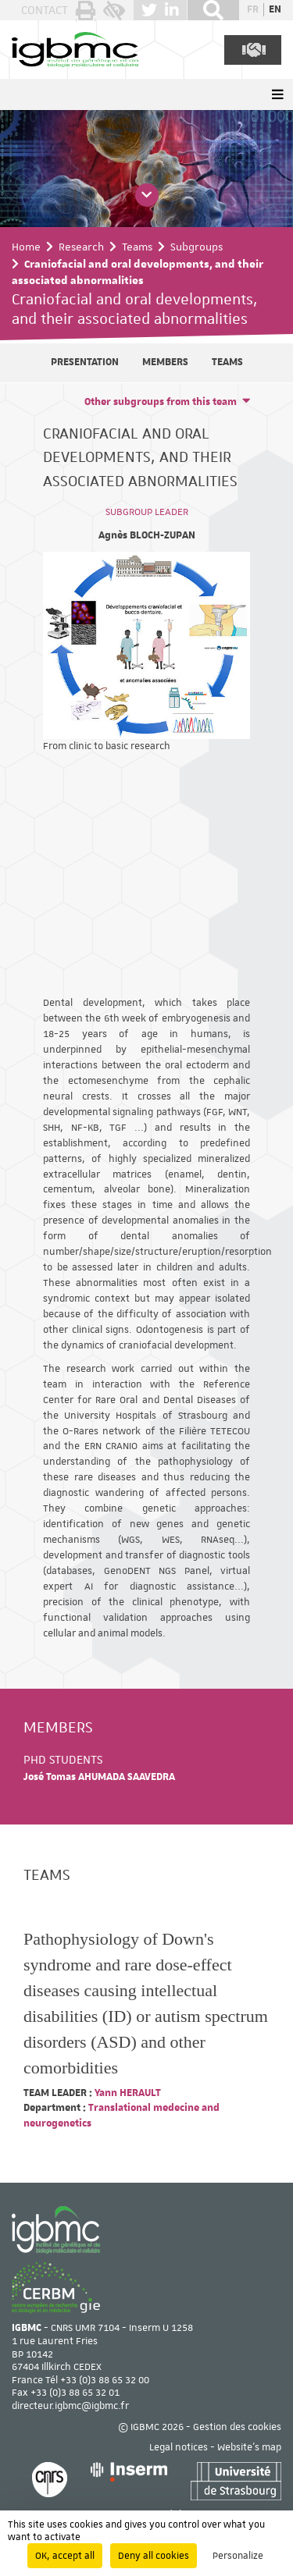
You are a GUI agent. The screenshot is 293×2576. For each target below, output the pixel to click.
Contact (44, 10)
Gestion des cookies (237, 2427)
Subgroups (196, 247)
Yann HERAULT (126, 2093)
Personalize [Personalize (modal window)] (238, 2555)
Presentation (85, 362)
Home (26, 247)
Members (165, 362)
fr (253, 9)
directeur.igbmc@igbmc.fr (70, 2406)
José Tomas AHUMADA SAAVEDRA (99, 1777)
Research (81, 247)
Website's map (249, 2447)
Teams (137, 247)
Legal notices (178, 2447)
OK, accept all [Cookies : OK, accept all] (65, 2555)
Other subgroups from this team (160, 402)
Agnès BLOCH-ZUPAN (146, 535)
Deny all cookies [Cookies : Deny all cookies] (153, 2555)
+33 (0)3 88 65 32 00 (104, 2380)
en (275, 9)
